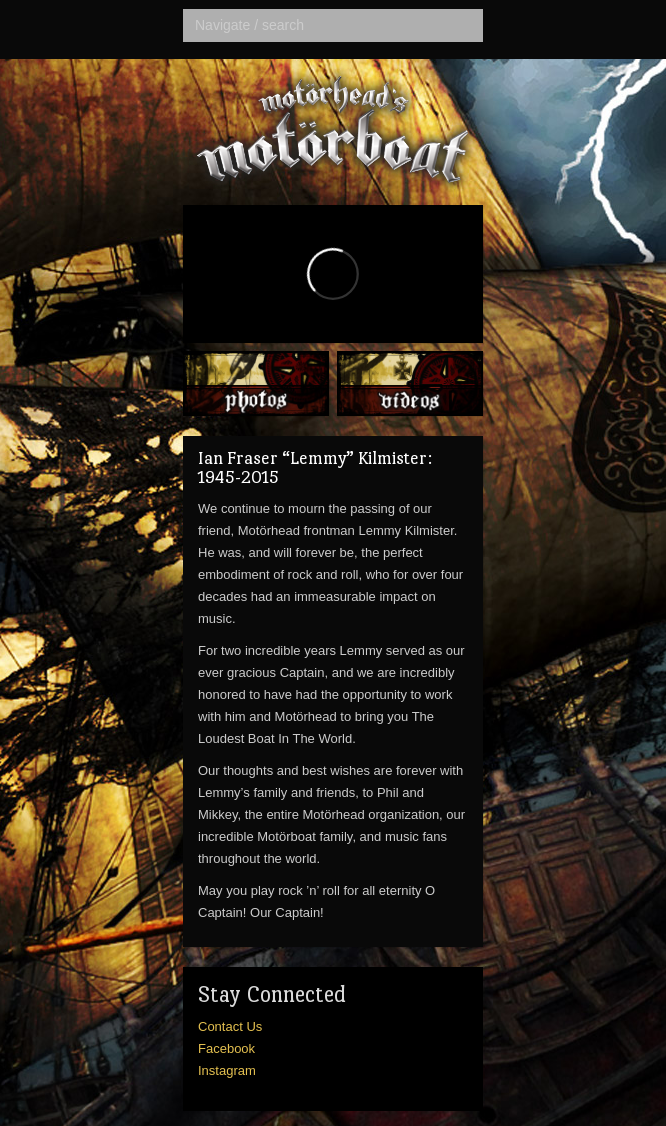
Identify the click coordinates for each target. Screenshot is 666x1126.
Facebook (226, 1048)
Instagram (227, 1070)
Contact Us (230, 1026)
